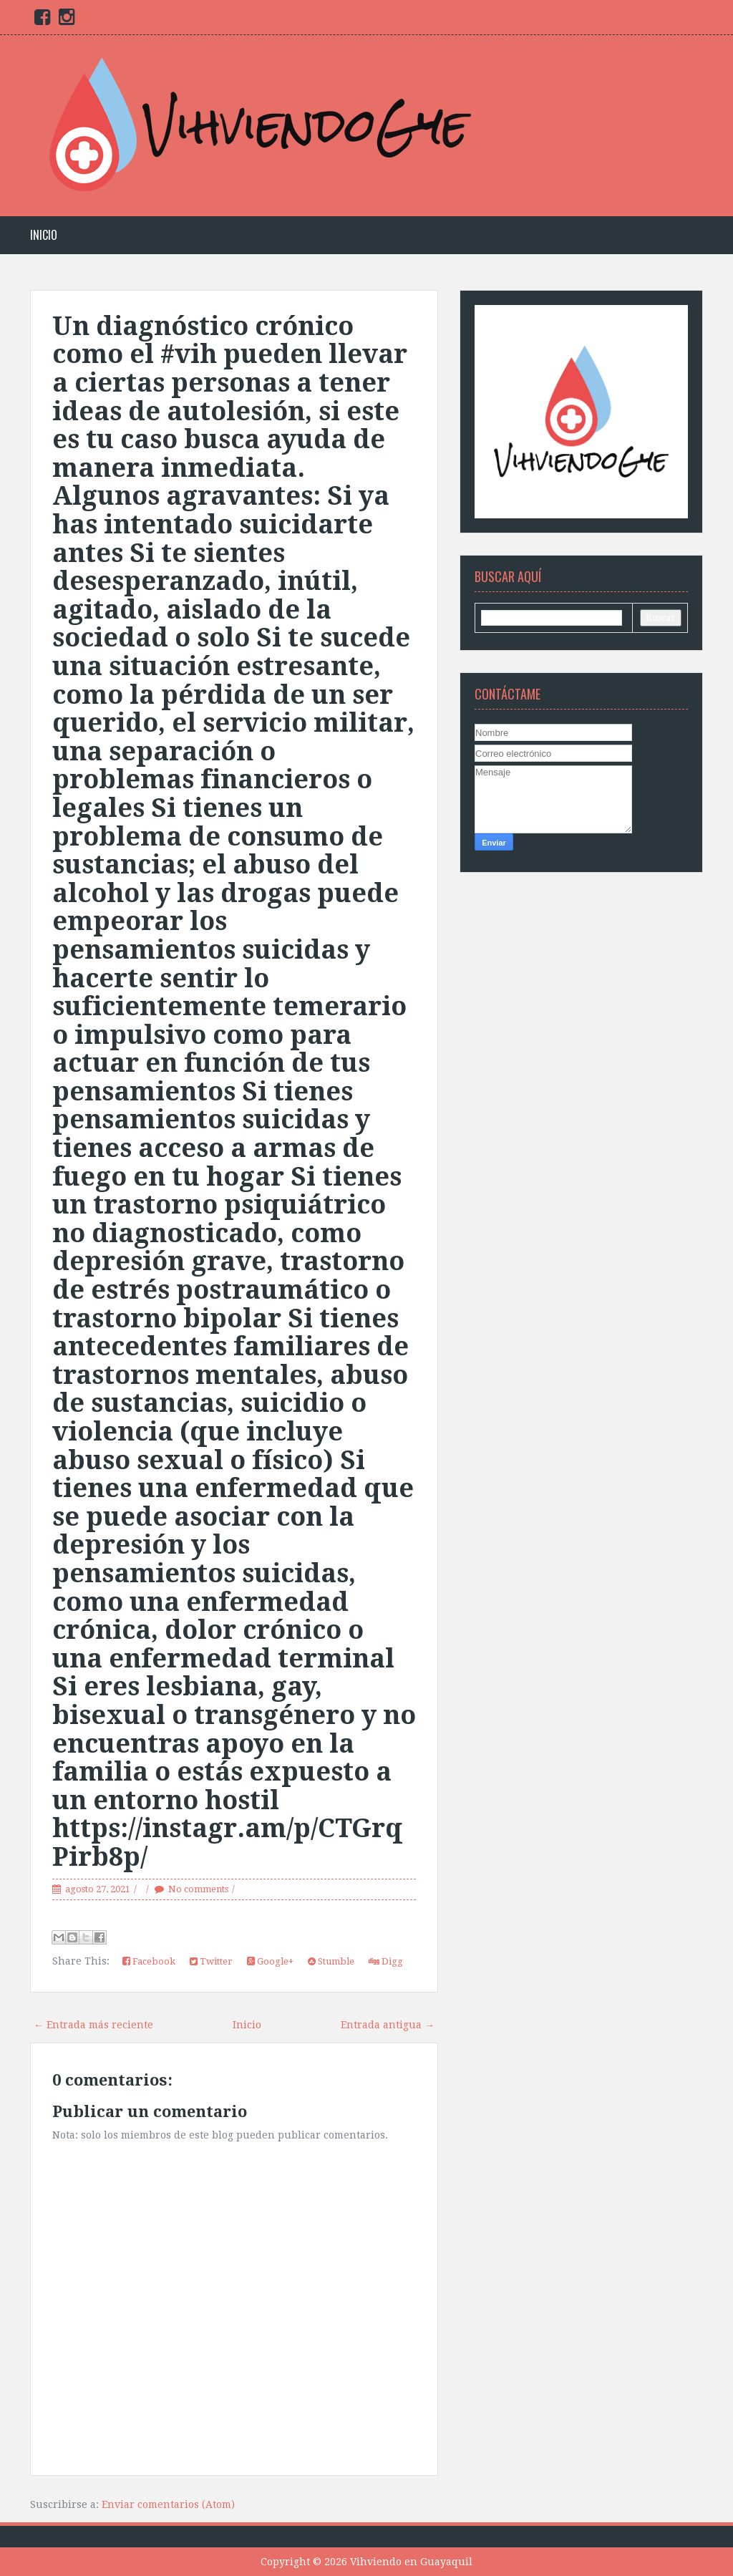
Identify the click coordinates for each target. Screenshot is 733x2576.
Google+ (270, 1961)
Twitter (211, 1961)
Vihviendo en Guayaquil (411, 2561)
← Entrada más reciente (93, 2024)
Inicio (43, 235)
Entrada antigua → (388, 2024)
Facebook (148, 1961)
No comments (198, 1889)
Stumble (331, 1961)
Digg (386, 1961)
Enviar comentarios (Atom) (168, 2504)
